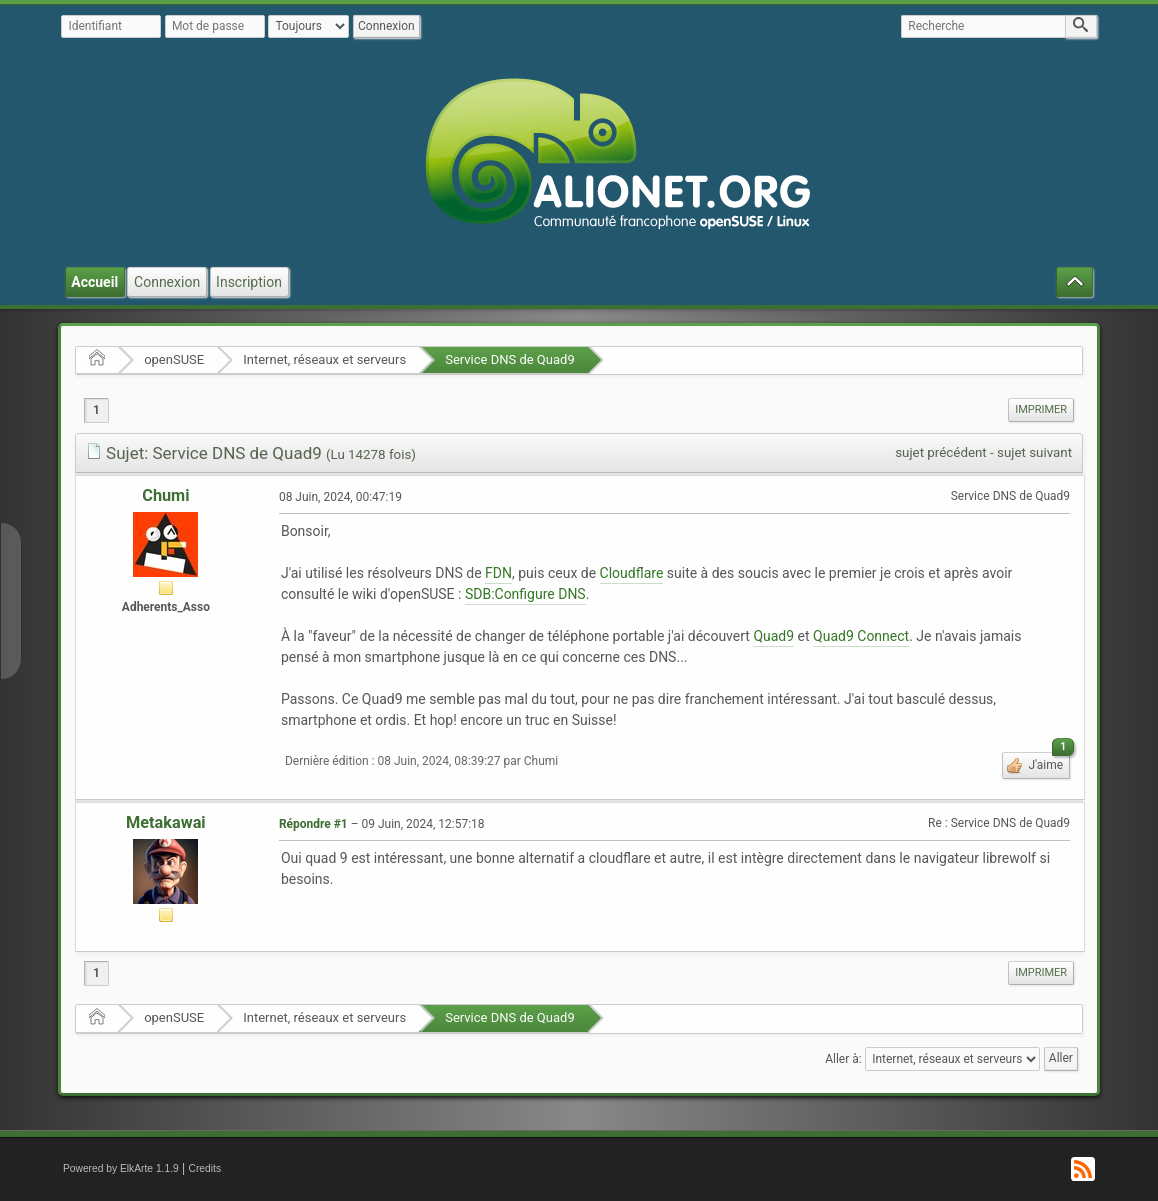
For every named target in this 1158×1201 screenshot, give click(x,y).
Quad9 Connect (861, 636)
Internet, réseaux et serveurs (324, 359)
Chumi (165, 495)
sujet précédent (941, 452)
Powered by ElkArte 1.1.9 (121, 1168)
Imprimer (1041, 409)
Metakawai (166, 822)
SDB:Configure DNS (525, 594)
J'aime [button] (1047, 762)
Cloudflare (632, 573)
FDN (498, 573)
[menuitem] (1041, 410)
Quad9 (773, 636)
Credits (205, 1168)
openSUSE (174, 359)
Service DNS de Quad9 (510, 359)
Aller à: (843, 1058)
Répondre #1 (313, 824)
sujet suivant (1034, 452)
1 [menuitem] (96, 410)
